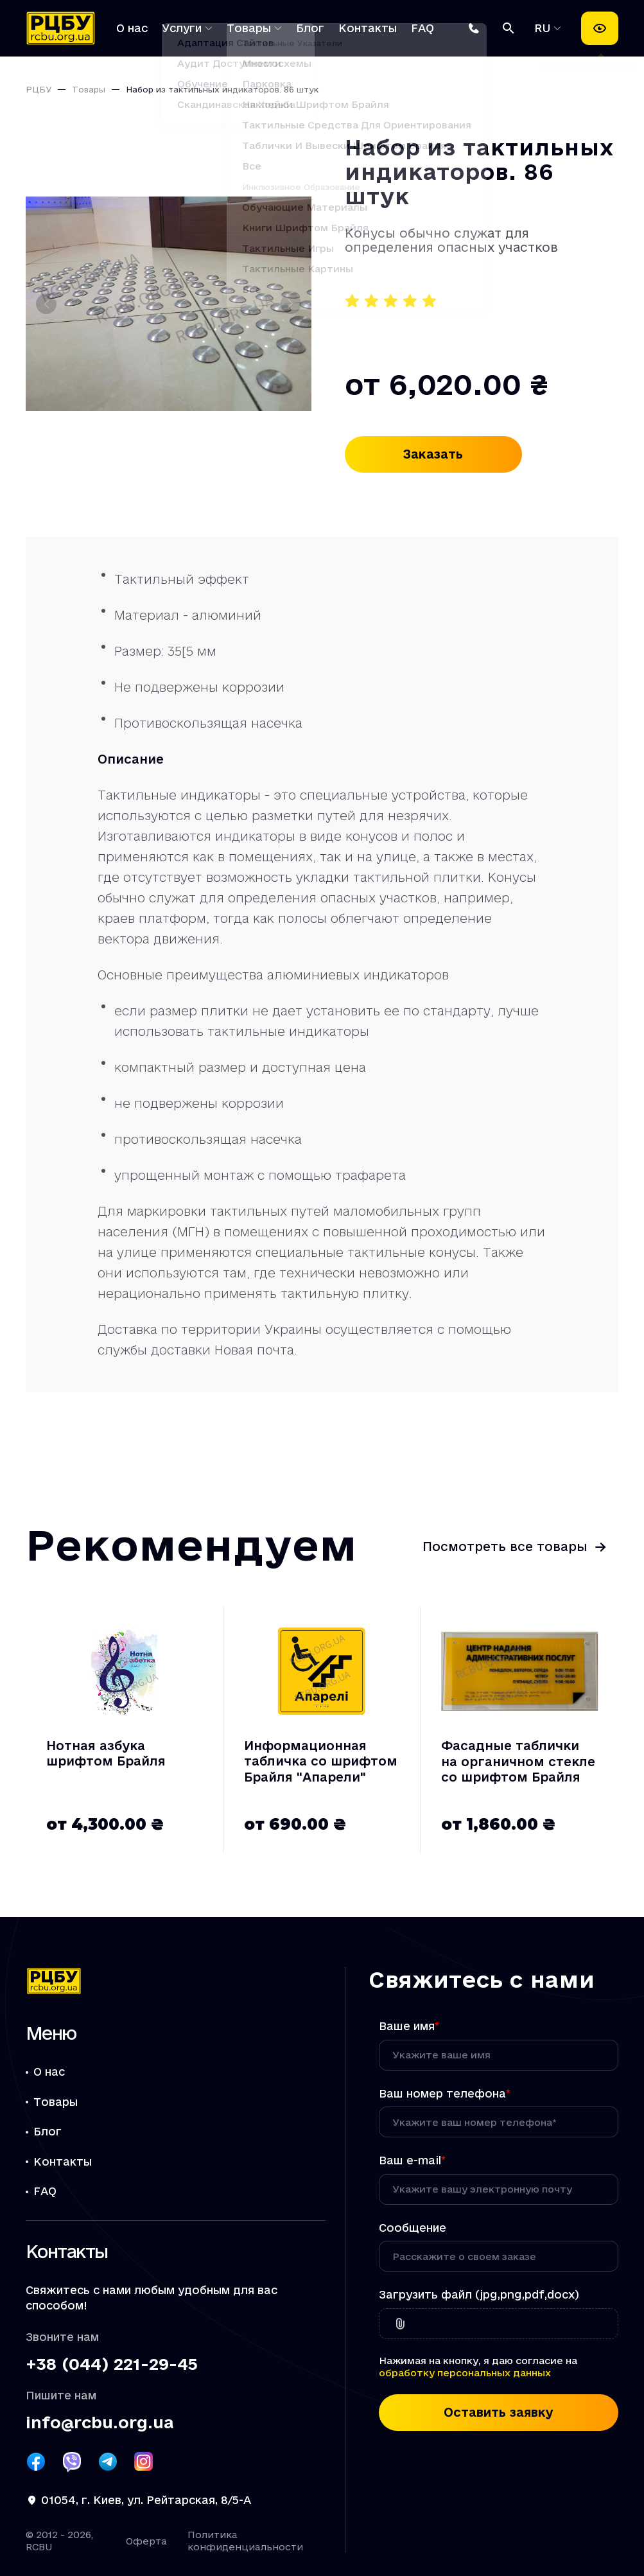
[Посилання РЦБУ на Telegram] (108, 2461)
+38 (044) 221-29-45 (112, 2364)
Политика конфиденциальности (245, 2540)
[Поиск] (508, 28)
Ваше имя (409, 2026)
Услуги (182, 28)
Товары (249, 28)
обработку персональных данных (465, 2372)
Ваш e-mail (412, 2160)
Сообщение (412, 2227)
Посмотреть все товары (504, 1546)
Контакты (367, 28)
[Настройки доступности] (599, 28)
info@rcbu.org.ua (99, 2423)
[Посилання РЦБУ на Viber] (72, 2461)
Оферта (146, 2541)
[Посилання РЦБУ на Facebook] (36, 2461)
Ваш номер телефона (444, 2093)
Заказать (433, 454)
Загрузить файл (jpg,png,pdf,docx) (479, 2294)
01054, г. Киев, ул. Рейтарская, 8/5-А (146, 2500)
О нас (132, 28)
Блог (310, 28)
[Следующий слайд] (291, 304)
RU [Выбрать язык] (545, 28)
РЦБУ (38, 89)
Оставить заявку (498, 2412)
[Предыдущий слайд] (46, 304)
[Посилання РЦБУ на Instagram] (144, 2461)
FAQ (422, 28)
